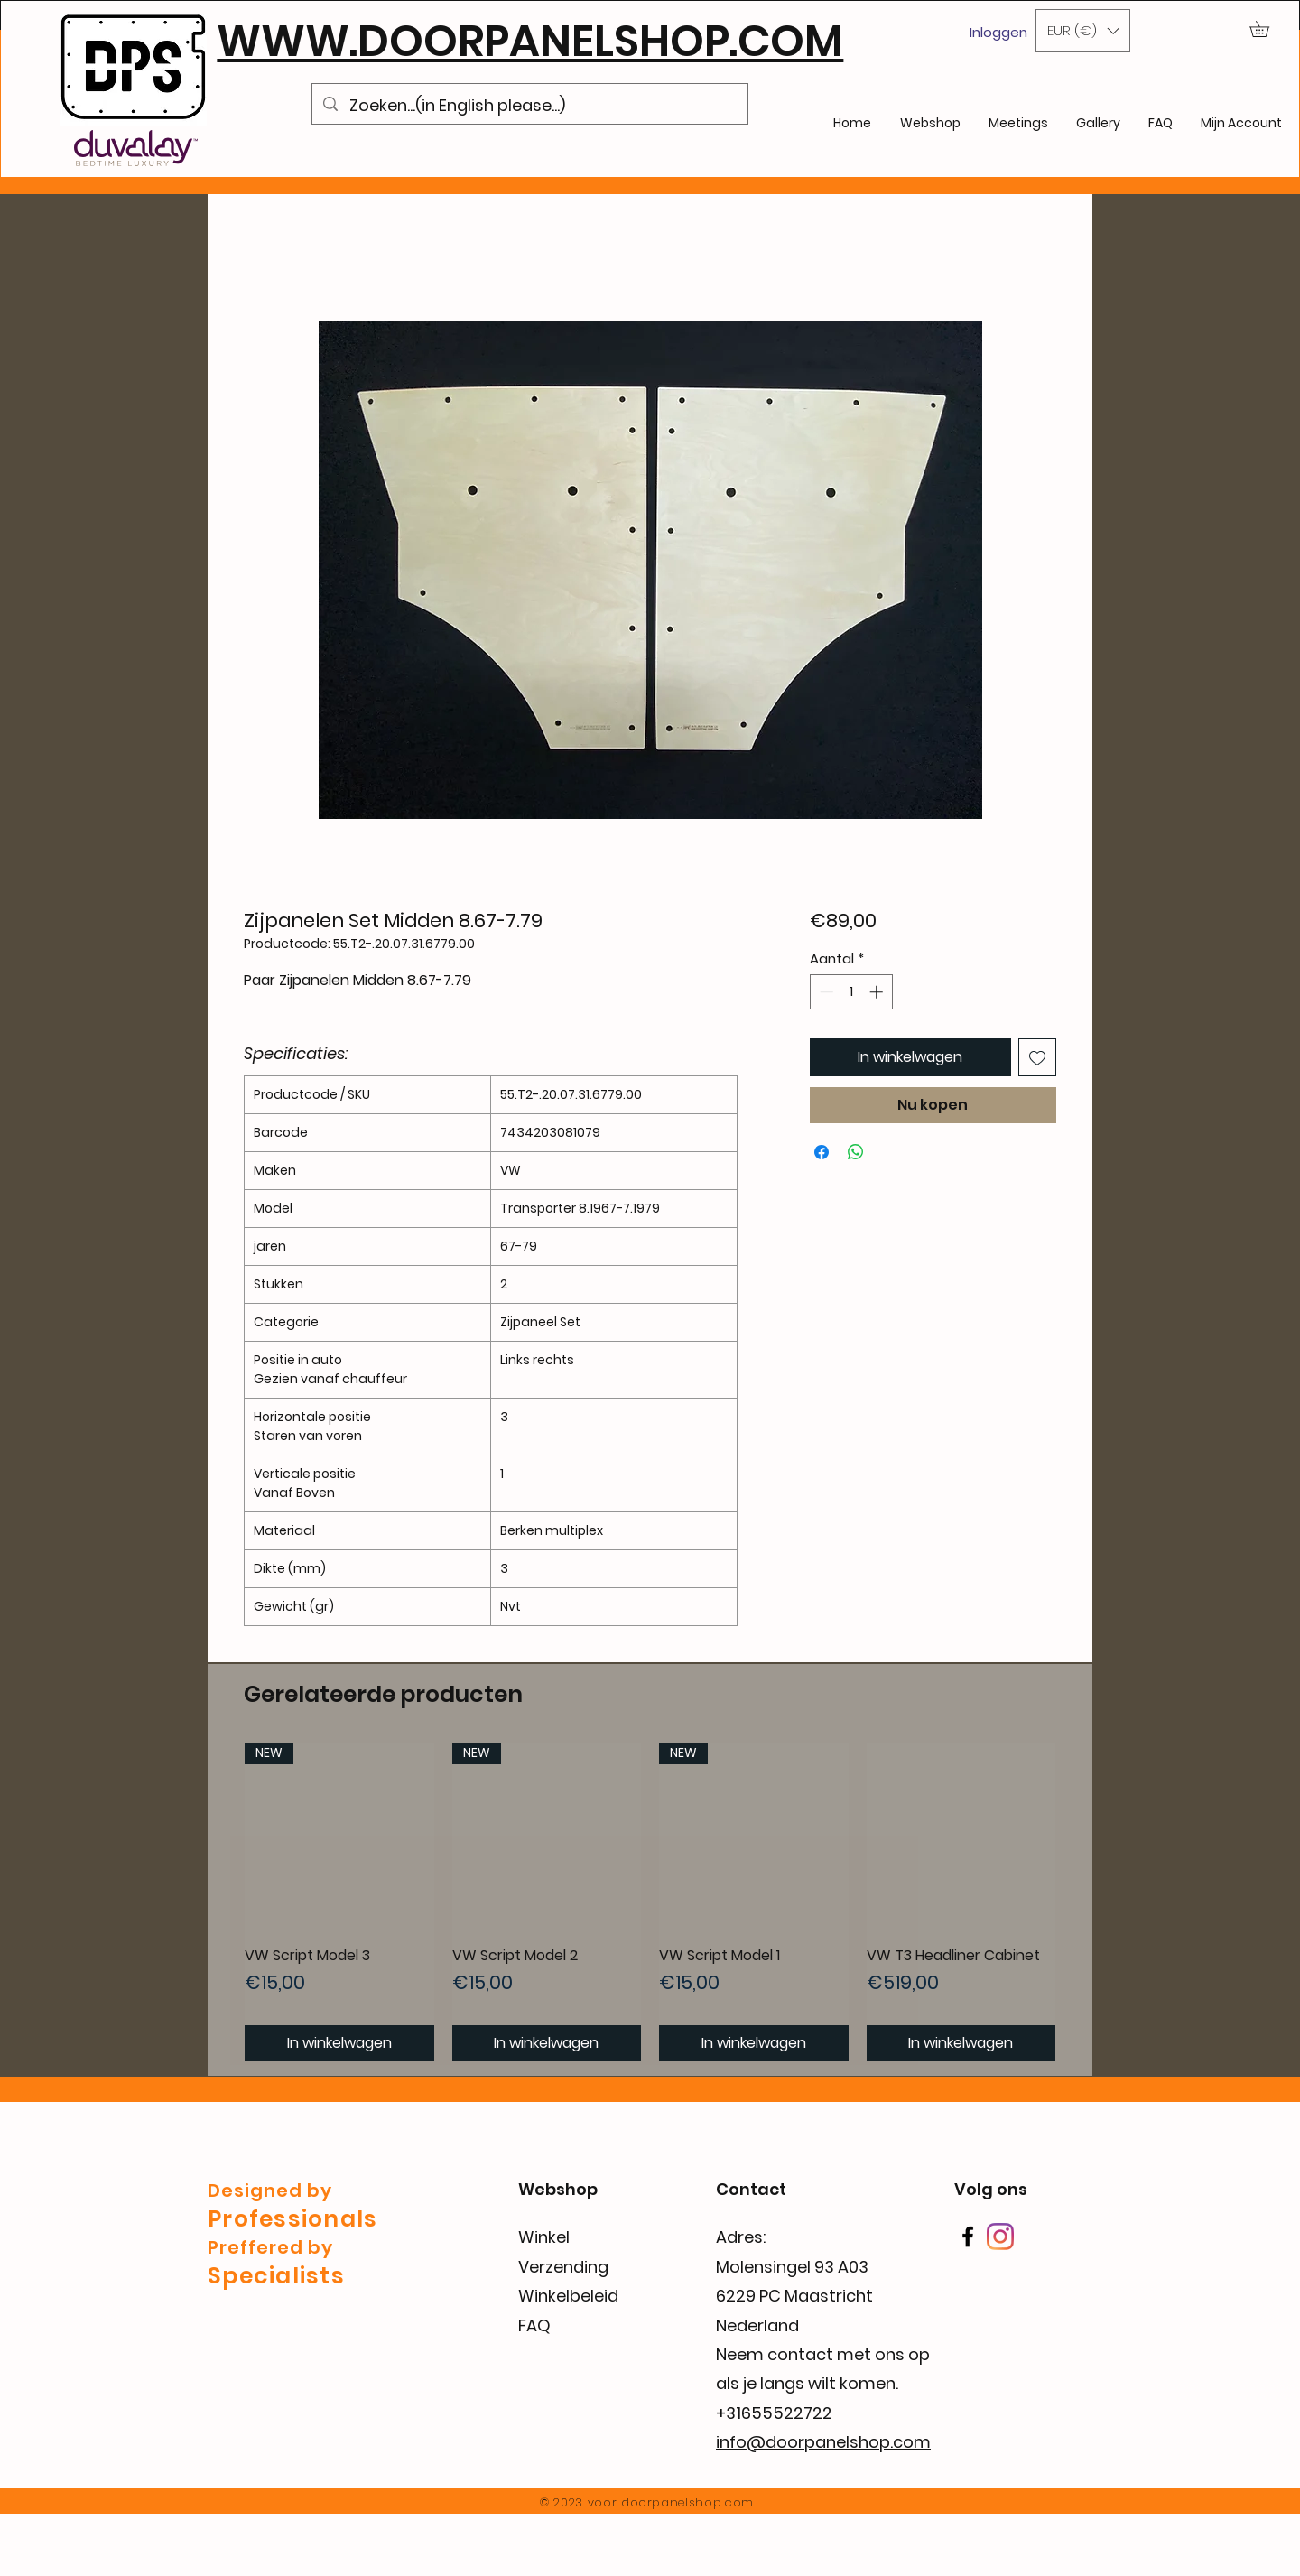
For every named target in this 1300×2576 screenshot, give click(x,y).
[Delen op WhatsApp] (856, 1152)
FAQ (534, 2325)
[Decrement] (824, 992)
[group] (650, 1902)
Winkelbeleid (568, 2295)
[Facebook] (967, 2236)
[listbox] (1082, 30)
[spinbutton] (851, 992)
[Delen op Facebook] (821, 1152)
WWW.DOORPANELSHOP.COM (530, 41)
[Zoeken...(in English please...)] (529, 105)
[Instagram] (1000, 2236)
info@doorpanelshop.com (823, 2442)
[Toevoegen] (1037, 1057)
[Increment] (878, 992)
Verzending (563, 2266)
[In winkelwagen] (339, 2043)
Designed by (270, 2190)
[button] (1082, 30)
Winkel (544, 2237)
